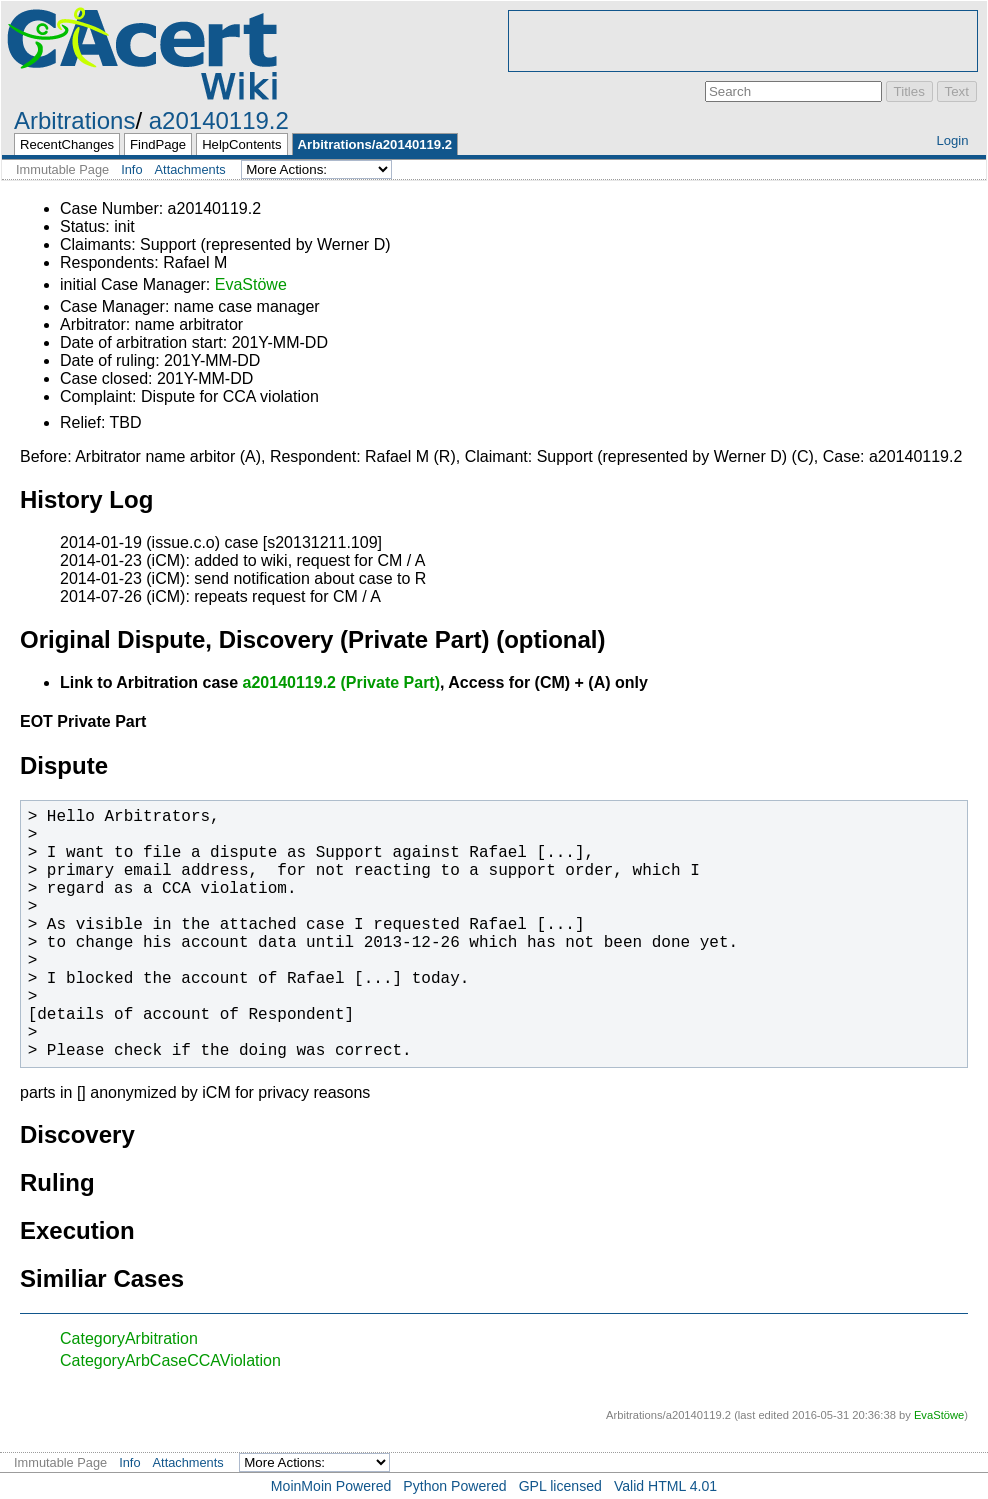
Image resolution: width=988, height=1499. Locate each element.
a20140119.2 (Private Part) (341, 682)
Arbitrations (74, 120)
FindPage (158, 144)
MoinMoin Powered (331, 1486)
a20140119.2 (219, 120)
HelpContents (241, 144)
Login (952, 140)
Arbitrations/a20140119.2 (375, 144)
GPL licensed (560, 1486)
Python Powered (454, 1486)
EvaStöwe (251, 284)
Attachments (190, 169)
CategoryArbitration (129, 1338)
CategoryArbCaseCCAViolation (170, 1360)
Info (131, 169)
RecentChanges (67, 144)
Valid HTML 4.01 (665, 1486)
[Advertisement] (743, 41)
